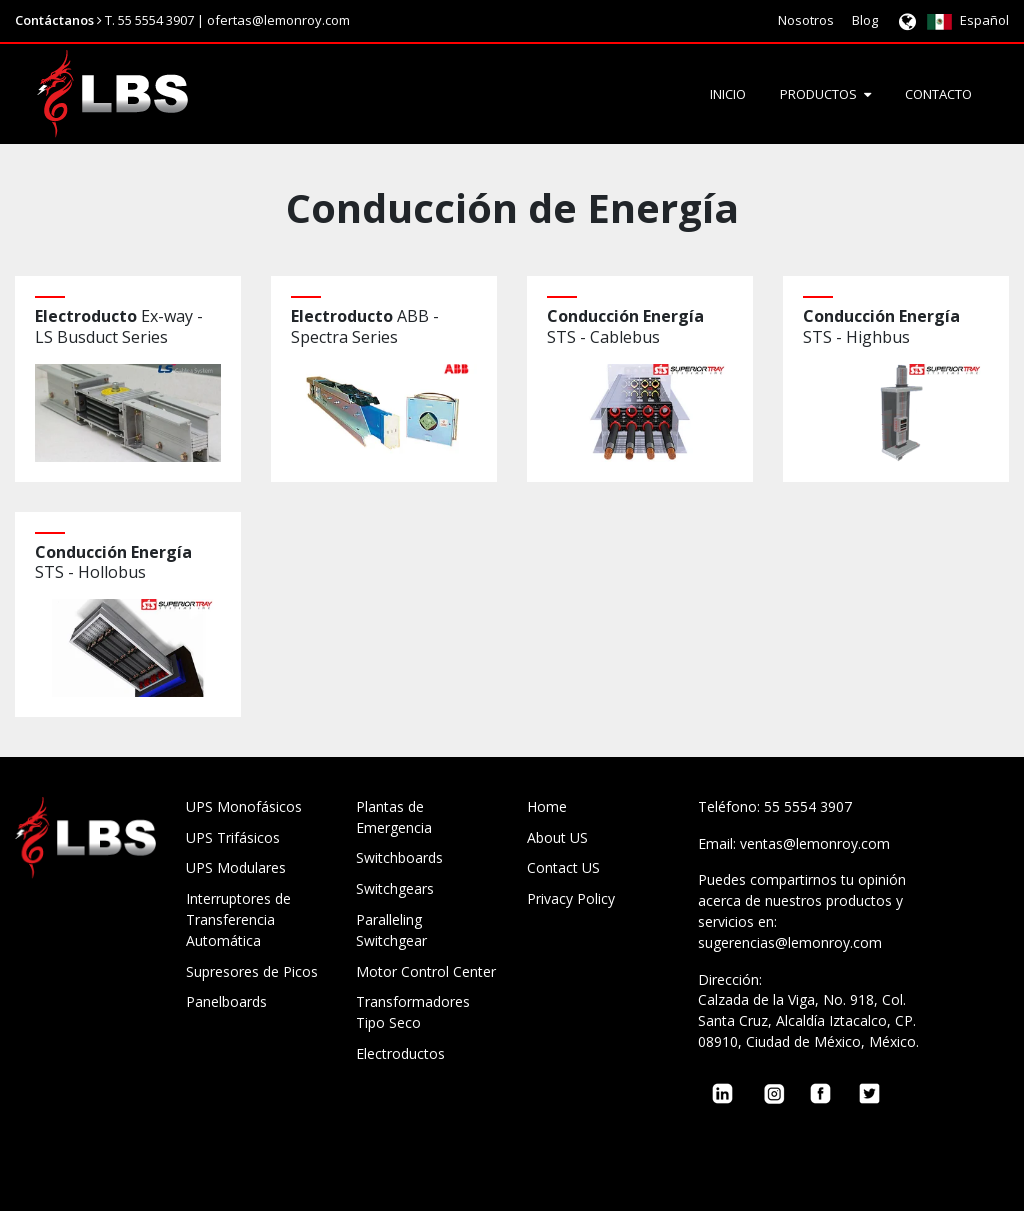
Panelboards (226, 1001)
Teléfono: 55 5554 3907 (775, 806)
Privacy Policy (571, 898)
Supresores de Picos (252, 971)
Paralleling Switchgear (391, 930)
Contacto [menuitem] (938, 94)
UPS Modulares (236, 867)
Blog (865, 20)
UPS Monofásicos (244, 806)
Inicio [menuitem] (728, 94)
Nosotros (806, 20)
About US (557, 837)
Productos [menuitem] (818, 94)
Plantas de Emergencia (394, 817)
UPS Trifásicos (233, 837)
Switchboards (399, 857)
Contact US (563, 867)
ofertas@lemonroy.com (278, 20)
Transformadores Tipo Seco (413, 1012)
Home (547, 806)
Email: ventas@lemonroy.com (794, 843)
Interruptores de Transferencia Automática (238, 919)
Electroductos (400, 1053)
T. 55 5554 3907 (149, 20)
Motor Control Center (426, 971)
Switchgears (395, 888)
